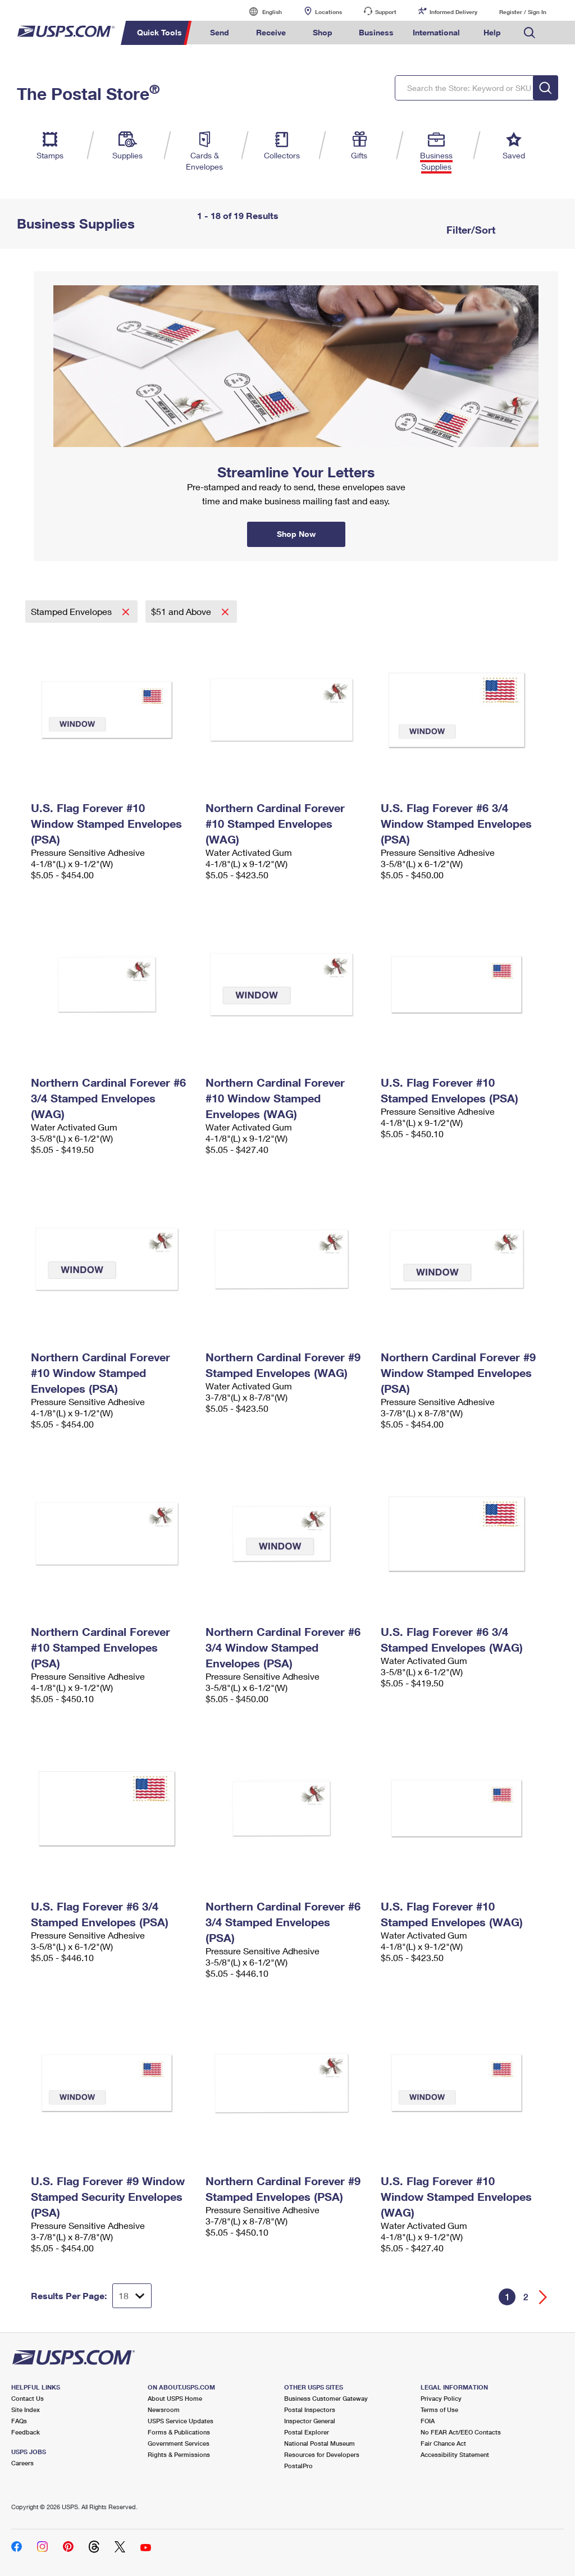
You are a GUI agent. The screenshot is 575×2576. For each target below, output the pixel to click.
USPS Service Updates (180, 2420)
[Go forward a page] (543, 2297)
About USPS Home (175, 2398)
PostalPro (298, 2465)
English (260, 11)
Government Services (178, 2443)
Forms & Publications (179, 2432)
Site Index (25, 2409)
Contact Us (27, 2398)
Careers (22, 2462)
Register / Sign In (522, 11)
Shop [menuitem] (322, 32)
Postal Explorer (306, 2432)
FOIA (428, 2420)
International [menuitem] (436, 32)
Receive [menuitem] (271, 32)
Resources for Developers (321, 2454)
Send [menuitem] (219, 32)
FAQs (19, 2420)
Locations (328, 11)
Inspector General (309, 2420)
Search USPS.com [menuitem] (529, 33)
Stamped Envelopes (72, 611)
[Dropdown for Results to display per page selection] (132, 2295)
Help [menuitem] (492, 32)
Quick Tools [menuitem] (159, 32)
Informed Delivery (453, 11)
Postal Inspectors (309, 2409)
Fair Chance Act (443, 2443)
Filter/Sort (469, 230)
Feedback (25, 2432)
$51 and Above (182, 611)
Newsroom (164, 2409)
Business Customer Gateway (326, 2398)
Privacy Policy (441, 2398)
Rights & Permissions (179, 2454)
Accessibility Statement (455, 2454)
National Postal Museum (319, 2443)
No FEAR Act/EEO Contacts (461, 2432)
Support (385, 11)
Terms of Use (439, 2409)
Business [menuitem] (376, 32)
